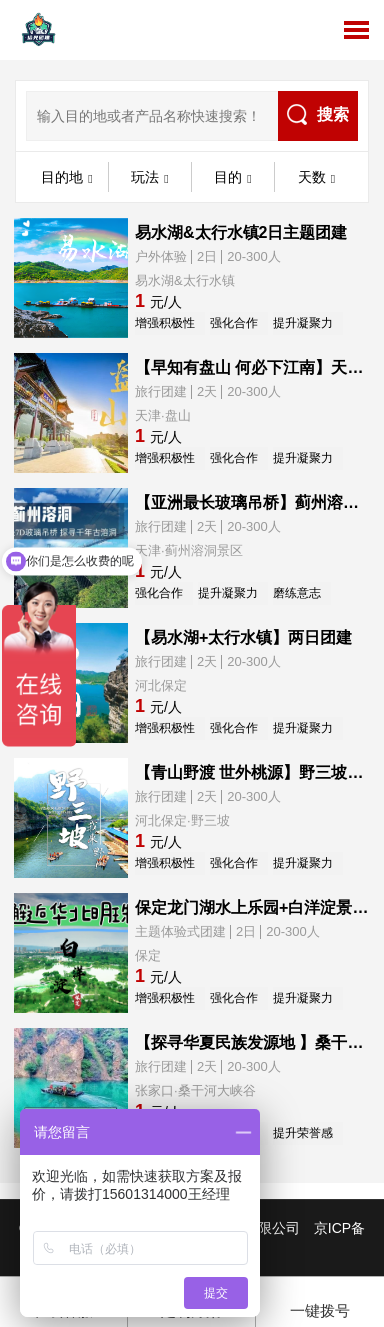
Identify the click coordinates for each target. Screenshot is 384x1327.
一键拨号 (320, 1300)
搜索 (318, 114)
